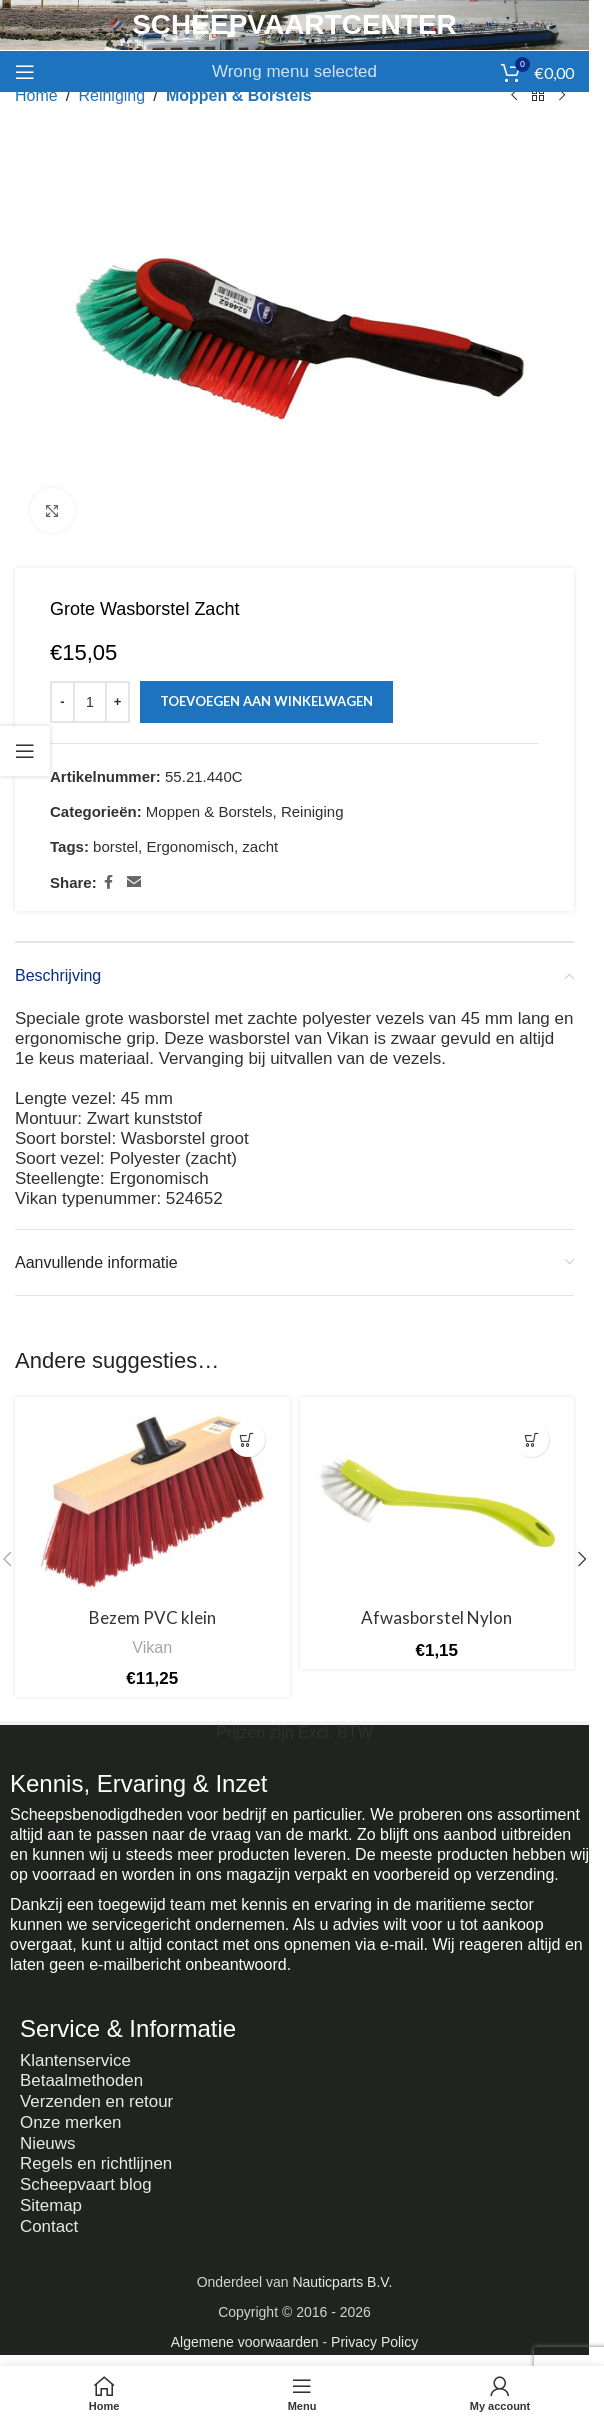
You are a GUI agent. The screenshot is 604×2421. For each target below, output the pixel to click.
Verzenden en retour (97, 2100)
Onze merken (71, 2120)
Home (36, 95)
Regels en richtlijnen (96, 2160)
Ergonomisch (190, 846)
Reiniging (111, 95)
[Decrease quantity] (62, 702)
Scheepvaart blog (86, 2180)
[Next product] (562, 96)
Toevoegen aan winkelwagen (266, 701)
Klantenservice (76, 2060)
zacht (260, 846)
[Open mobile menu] (25, 72)
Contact (49, 2220)
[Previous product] (514, 96)
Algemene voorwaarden (245, 2336)
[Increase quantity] (117, 702)
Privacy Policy (374, 2336)
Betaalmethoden (82, 2080)
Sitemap (51, 2200)
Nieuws (48, 2140)
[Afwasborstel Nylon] (437, 1502)
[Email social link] (134, 882)
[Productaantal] (90, 702)
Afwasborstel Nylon (436, 1617)
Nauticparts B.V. (342, 2276)
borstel (115, 846)
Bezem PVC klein (152, 1617)
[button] (247, 1439)
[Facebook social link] (109, 882)
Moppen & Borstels (239, 95)
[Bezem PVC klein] (152, 1502)
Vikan (152, 1647)
